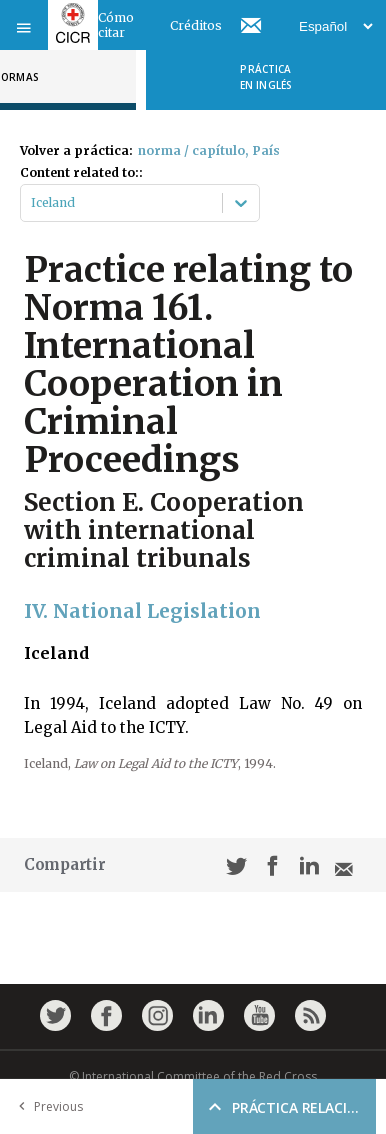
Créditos (196, 25)
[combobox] (32, 203)
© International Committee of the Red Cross (193, 1076)
